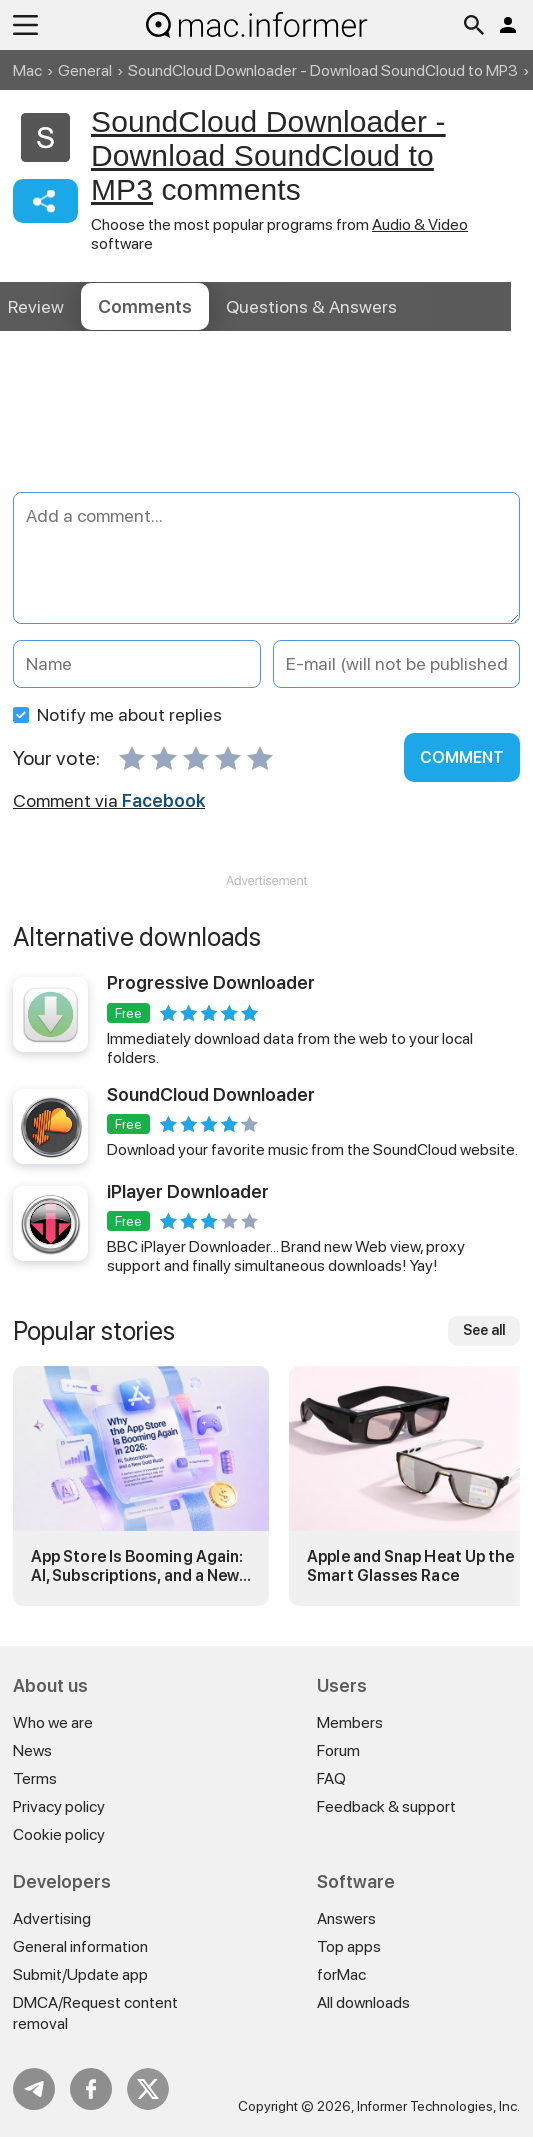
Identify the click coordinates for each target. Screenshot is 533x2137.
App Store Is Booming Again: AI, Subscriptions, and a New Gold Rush (137, 1566)
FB (91, 2089)
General (85, 70)
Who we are (53, 1722)
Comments (145, 306)
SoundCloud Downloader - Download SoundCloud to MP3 (323, 70)
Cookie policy (59, 1834)
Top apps (349, 1946)
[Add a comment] (266, 558)
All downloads (363, 2002)
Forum (338, 1750)
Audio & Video (420, 224)
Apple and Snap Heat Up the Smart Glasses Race (410, 1566)
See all (484, 1330)
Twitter (148, 2089)
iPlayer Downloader (188, 1191)
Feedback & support (386, 1806)
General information (80, 1946)
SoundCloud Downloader (211, 1094)
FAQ (331, 1778)
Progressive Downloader (211, 982)
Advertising (52, 1918)
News (32, 1750)
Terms (35, 1778)
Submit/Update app (80, 1974)
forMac (341, 1974)
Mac (27, 70)
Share (45, 201)
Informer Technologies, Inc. (438, 2106)
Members (350, 1722)
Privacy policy (59, 1806)
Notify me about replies (117, 714)
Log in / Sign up (508, 25)
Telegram (34, 2089)
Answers (311, 306)
